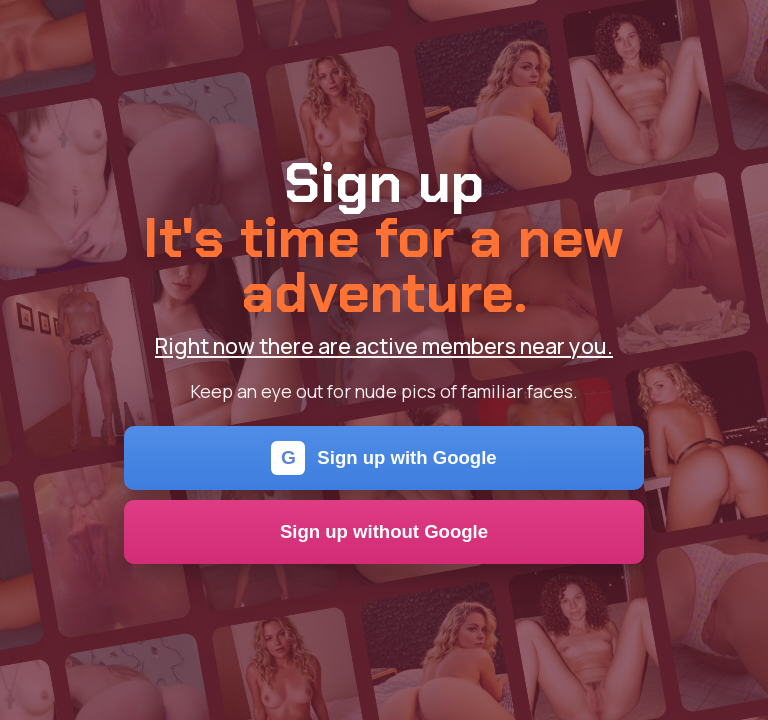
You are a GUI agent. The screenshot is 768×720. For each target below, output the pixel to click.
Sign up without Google (384, 531)
